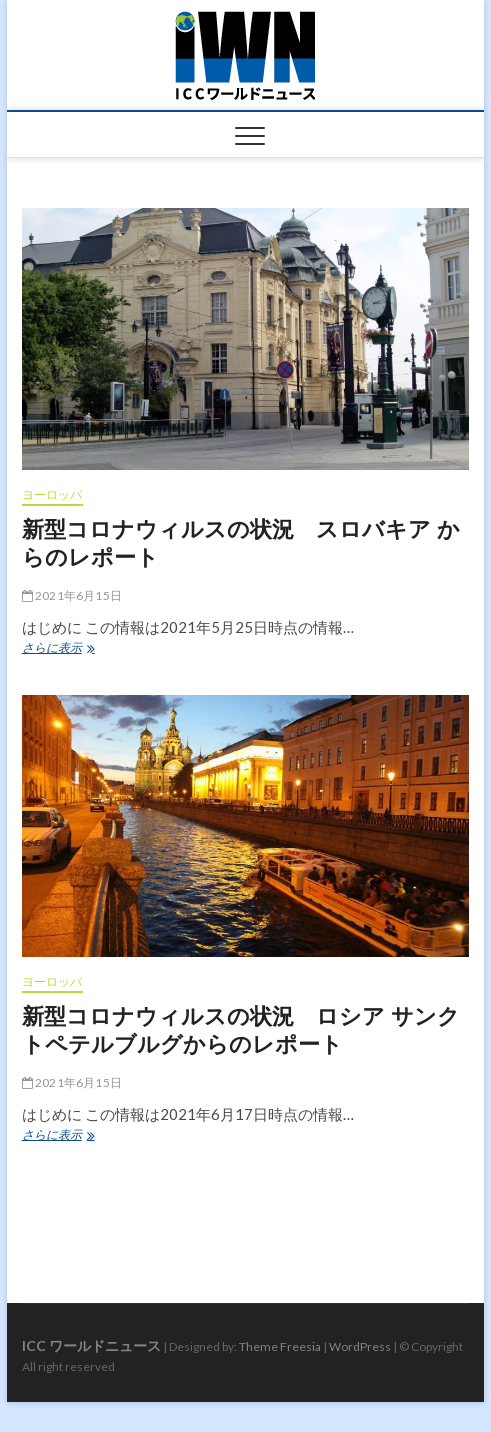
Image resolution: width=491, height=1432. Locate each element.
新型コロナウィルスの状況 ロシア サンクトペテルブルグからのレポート (241, 1029)
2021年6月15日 (72, 595)
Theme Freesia (280, 1346)
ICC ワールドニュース (91, 1345)
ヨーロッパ (52, 494)
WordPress (360, 1346)
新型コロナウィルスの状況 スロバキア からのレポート (241, 542)
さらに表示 (63, 649)
